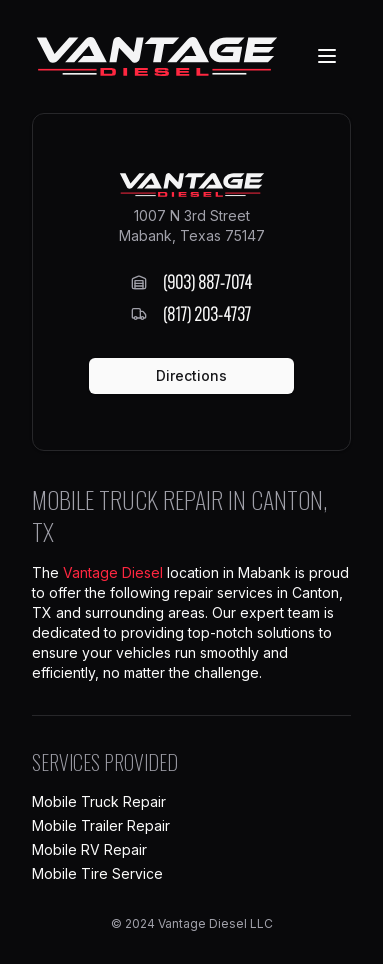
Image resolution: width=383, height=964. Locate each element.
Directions (191, 375)
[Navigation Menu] (327, 56)
